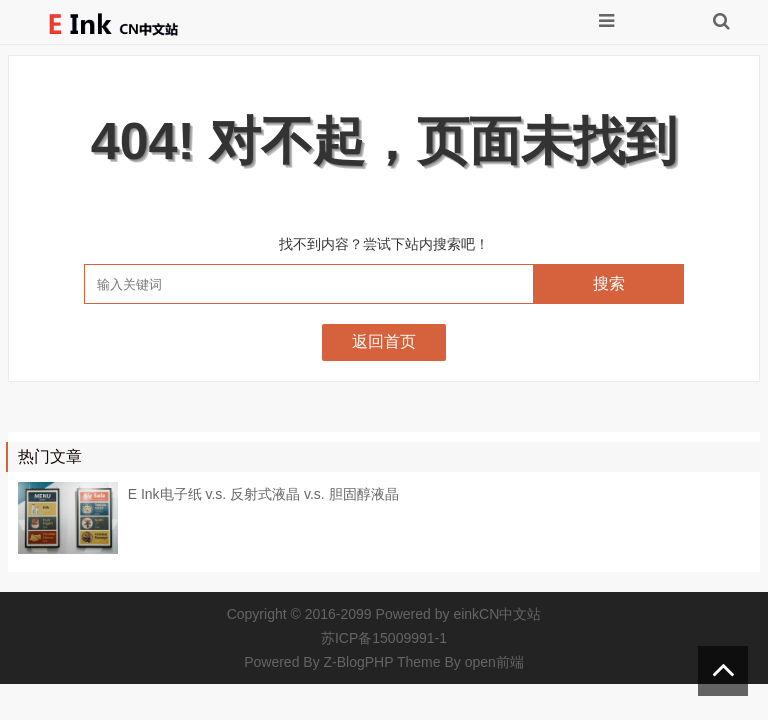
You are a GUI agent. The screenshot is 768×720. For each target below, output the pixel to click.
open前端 (494, 662)
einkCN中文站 (497, 614)
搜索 (609, 283)
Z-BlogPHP (359, 662)
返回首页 (384, 341)
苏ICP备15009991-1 (384, 638)
